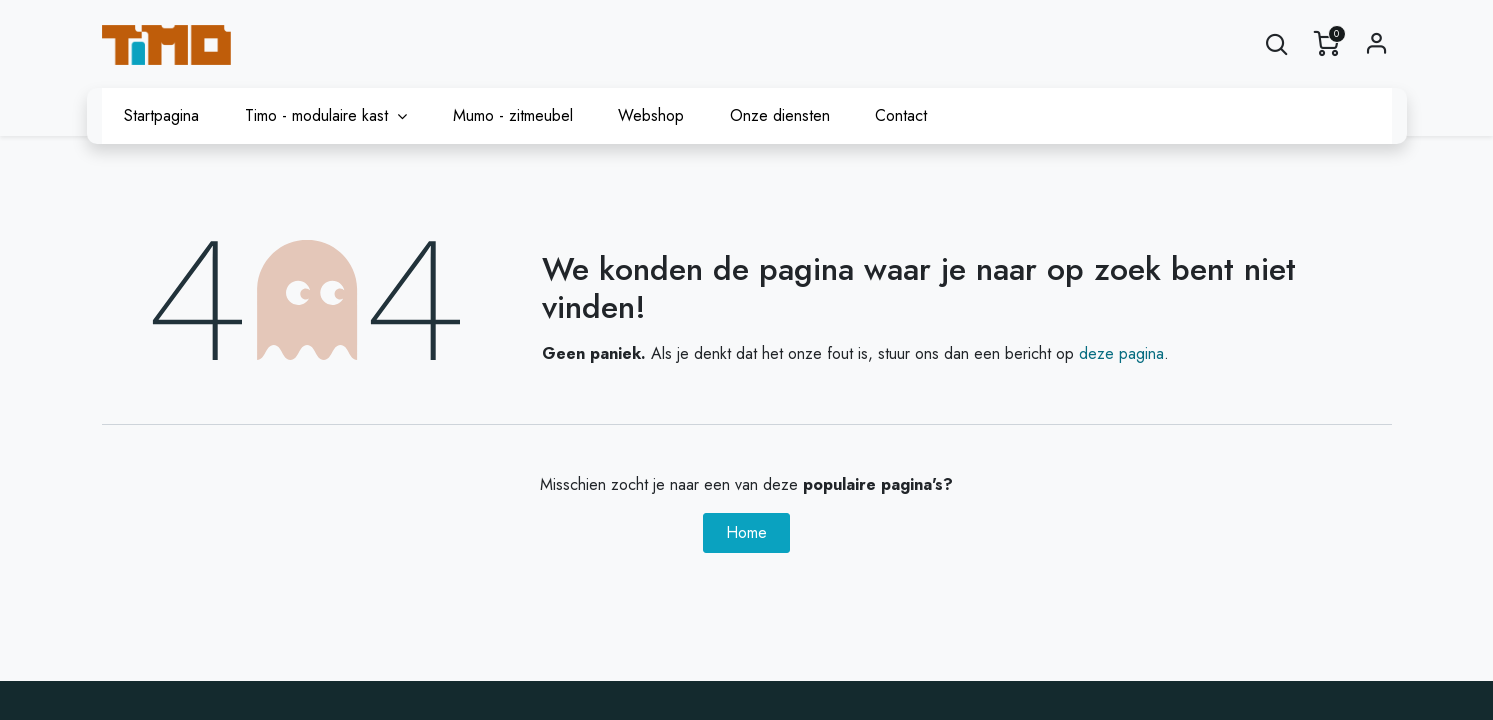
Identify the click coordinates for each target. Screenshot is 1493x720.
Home (746, 532)
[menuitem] (162, 116)
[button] (1277, 44)
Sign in (1377, 44)
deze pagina (1121, 353)
